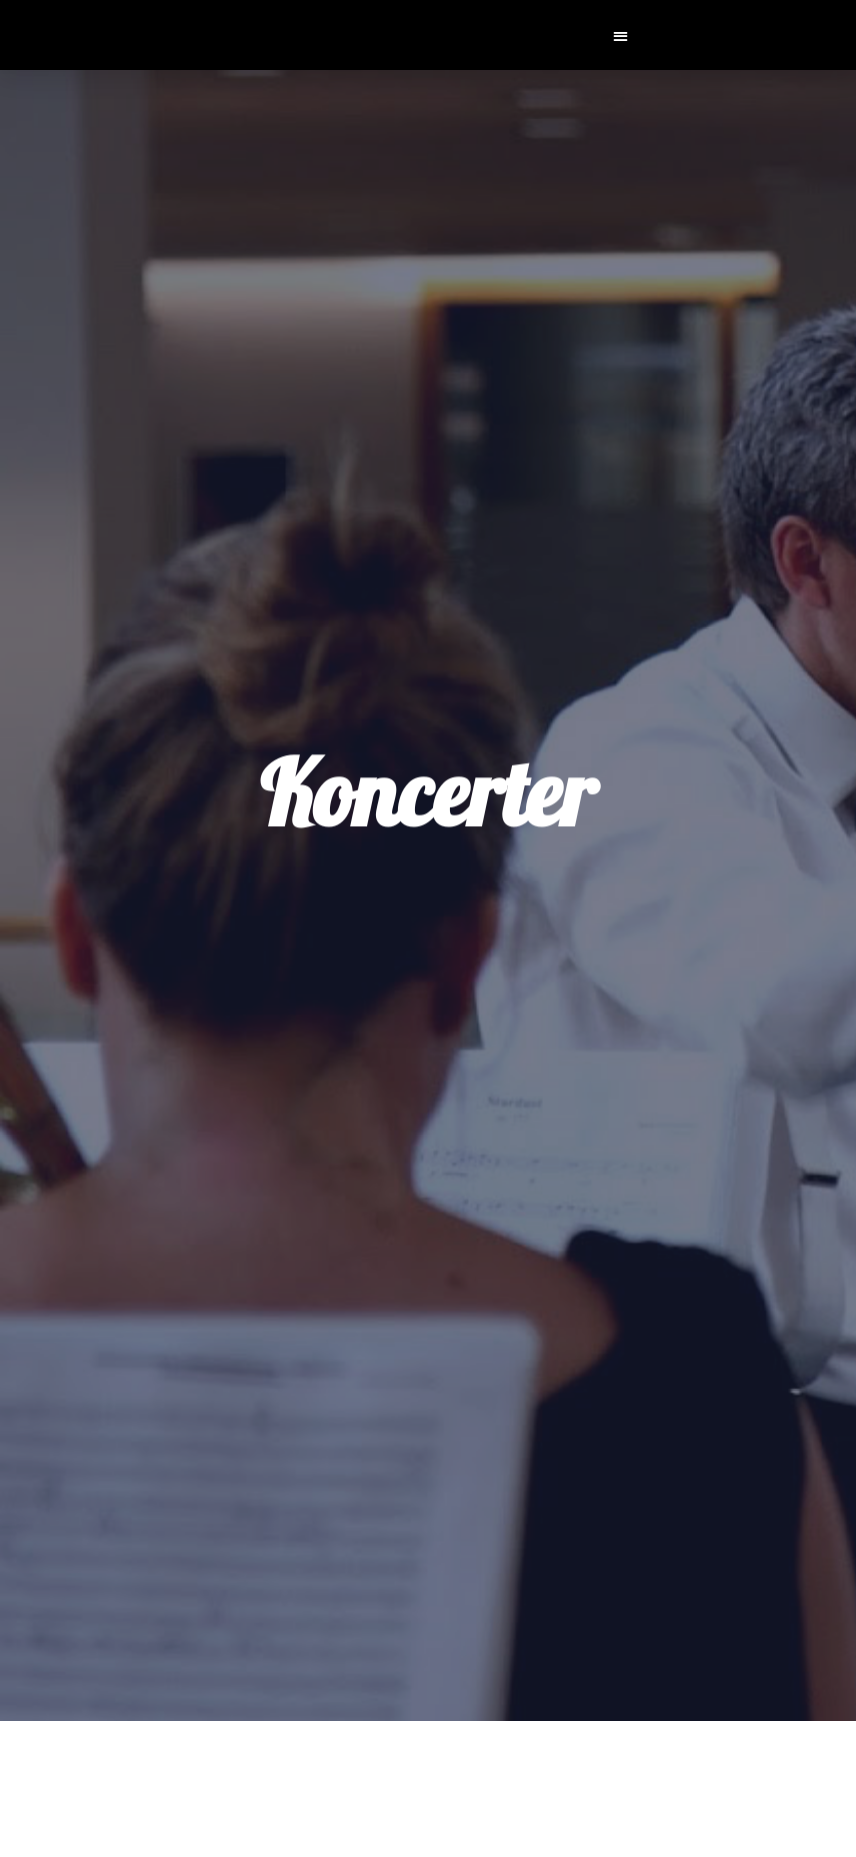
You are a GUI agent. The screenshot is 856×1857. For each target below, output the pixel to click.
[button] (621, 35)
